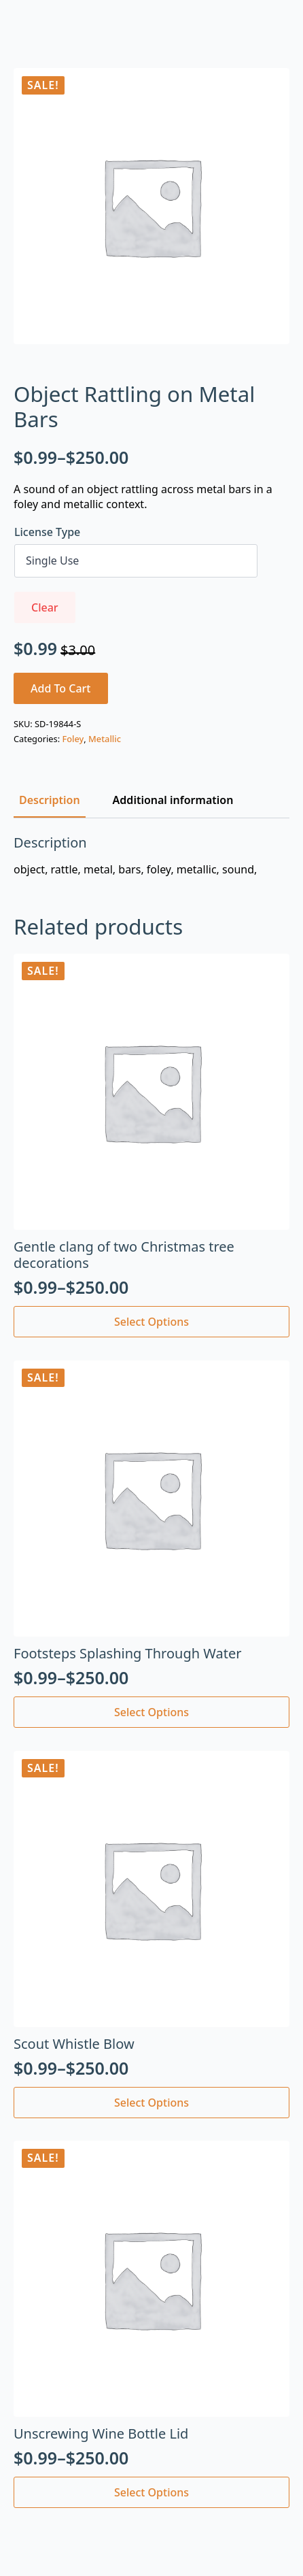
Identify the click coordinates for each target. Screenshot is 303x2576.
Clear (44, 607)
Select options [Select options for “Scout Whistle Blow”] (151, 2102)
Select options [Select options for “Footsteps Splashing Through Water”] (151, 1712)
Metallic (104, 739)
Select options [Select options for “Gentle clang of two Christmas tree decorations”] (151, 1321)
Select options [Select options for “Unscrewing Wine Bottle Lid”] (151, 2492)
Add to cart (61, 688)
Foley (73, 739)
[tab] (50, 800)
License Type (47, 531)
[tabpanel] (151, 856)
